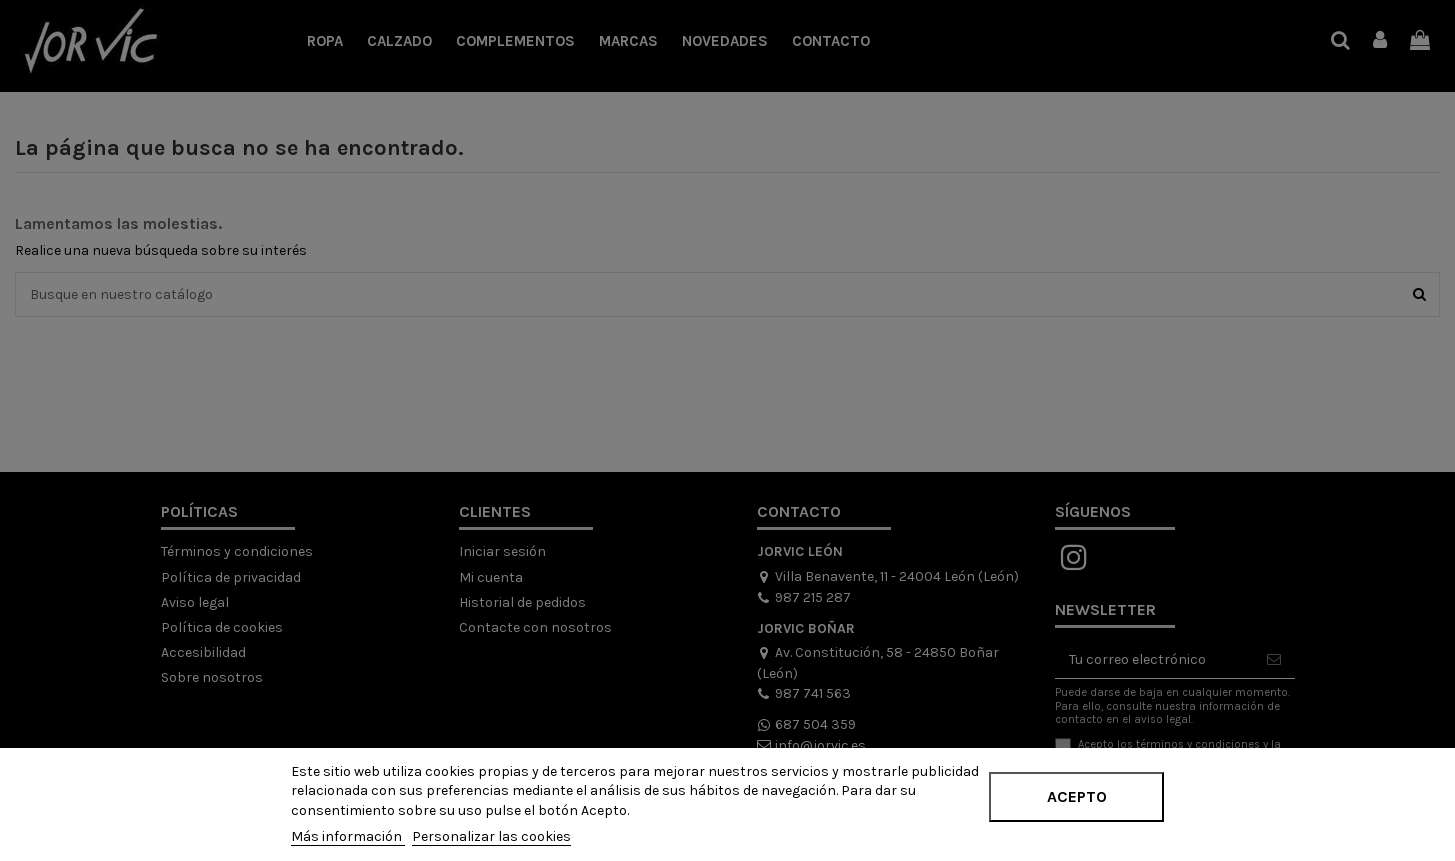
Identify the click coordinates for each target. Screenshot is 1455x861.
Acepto (1077, 796)
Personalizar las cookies (491, 836)
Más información (348, 836)
